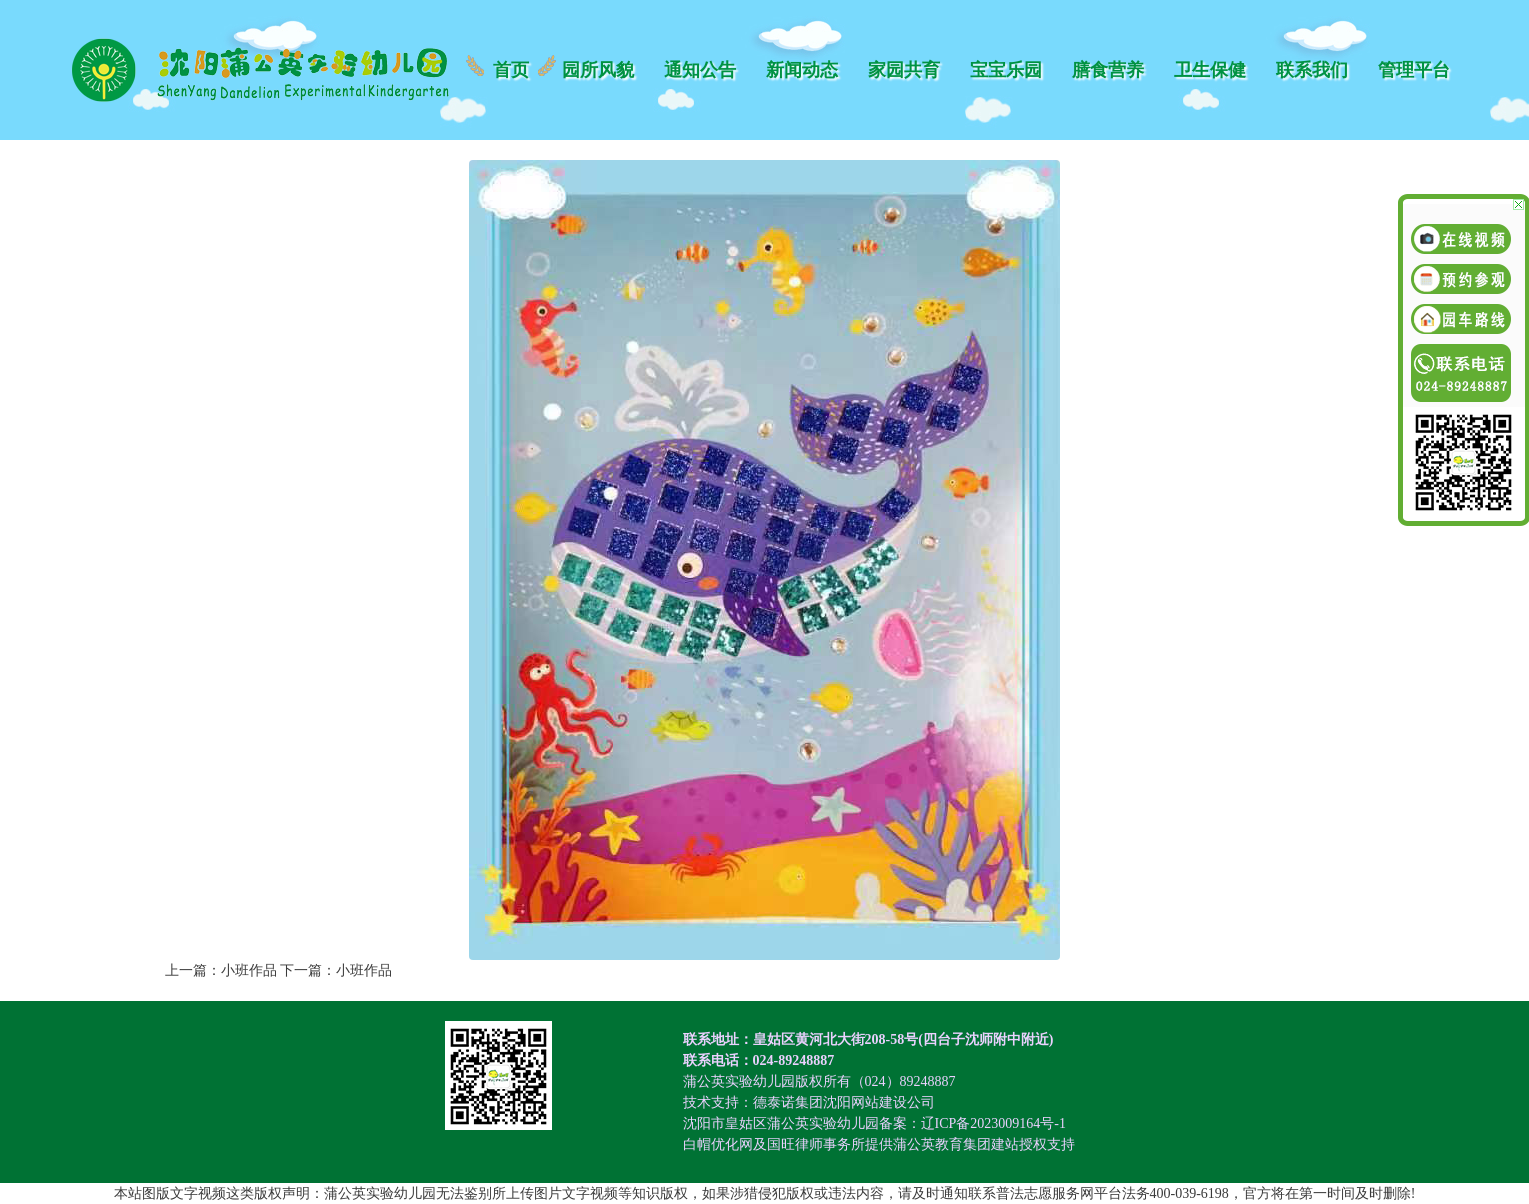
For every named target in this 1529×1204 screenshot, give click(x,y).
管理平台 (1414, 70)
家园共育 (904, 70)
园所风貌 (598, 70)
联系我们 (1312, 70)
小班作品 (249, 970)
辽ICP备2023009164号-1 (993, 1123)
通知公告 (700, 70)
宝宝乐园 (1006, 70)
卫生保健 (1210, 70)
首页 (511, 70)
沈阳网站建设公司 (879, 1102)
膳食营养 (1108, 70)
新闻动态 (802, 70)
